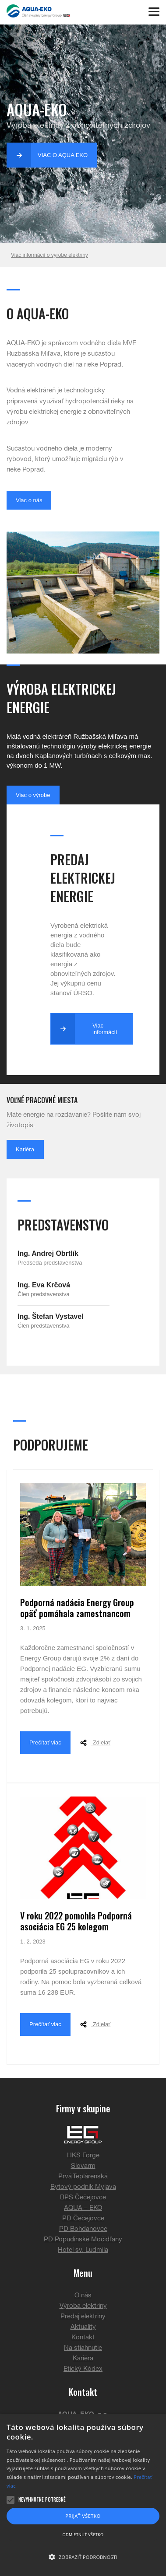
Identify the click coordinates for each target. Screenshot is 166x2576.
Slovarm (83, 2166)
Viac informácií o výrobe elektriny (49, 255)
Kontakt (83, 2338)
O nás (83, 2296)
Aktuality (83, 2327)
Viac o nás (29, 500)
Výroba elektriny (83, 2306)
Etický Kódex (83, 2369)
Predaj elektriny (83, 2317)
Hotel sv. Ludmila (83, 2250)
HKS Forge (83, 2156)
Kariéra (25, 1149)
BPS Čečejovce (83, 2198)
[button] (83, 2557)
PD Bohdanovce (83, 2229)
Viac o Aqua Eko (47, 155)
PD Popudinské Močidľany (83, 2240)
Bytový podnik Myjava (83, 2187)
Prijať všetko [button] (83, 2516)
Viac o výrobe (33, 795)
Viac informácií (84, 1029)
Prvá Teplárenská (83, 2177)
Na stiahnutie (83, 2348)
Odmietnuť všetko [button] (83, 2535)
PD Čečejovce (83, 2219)
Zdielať (93, 1743)
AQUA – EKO (83, 2208)
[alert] (83, 2495)
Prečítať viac (45, 1742)
